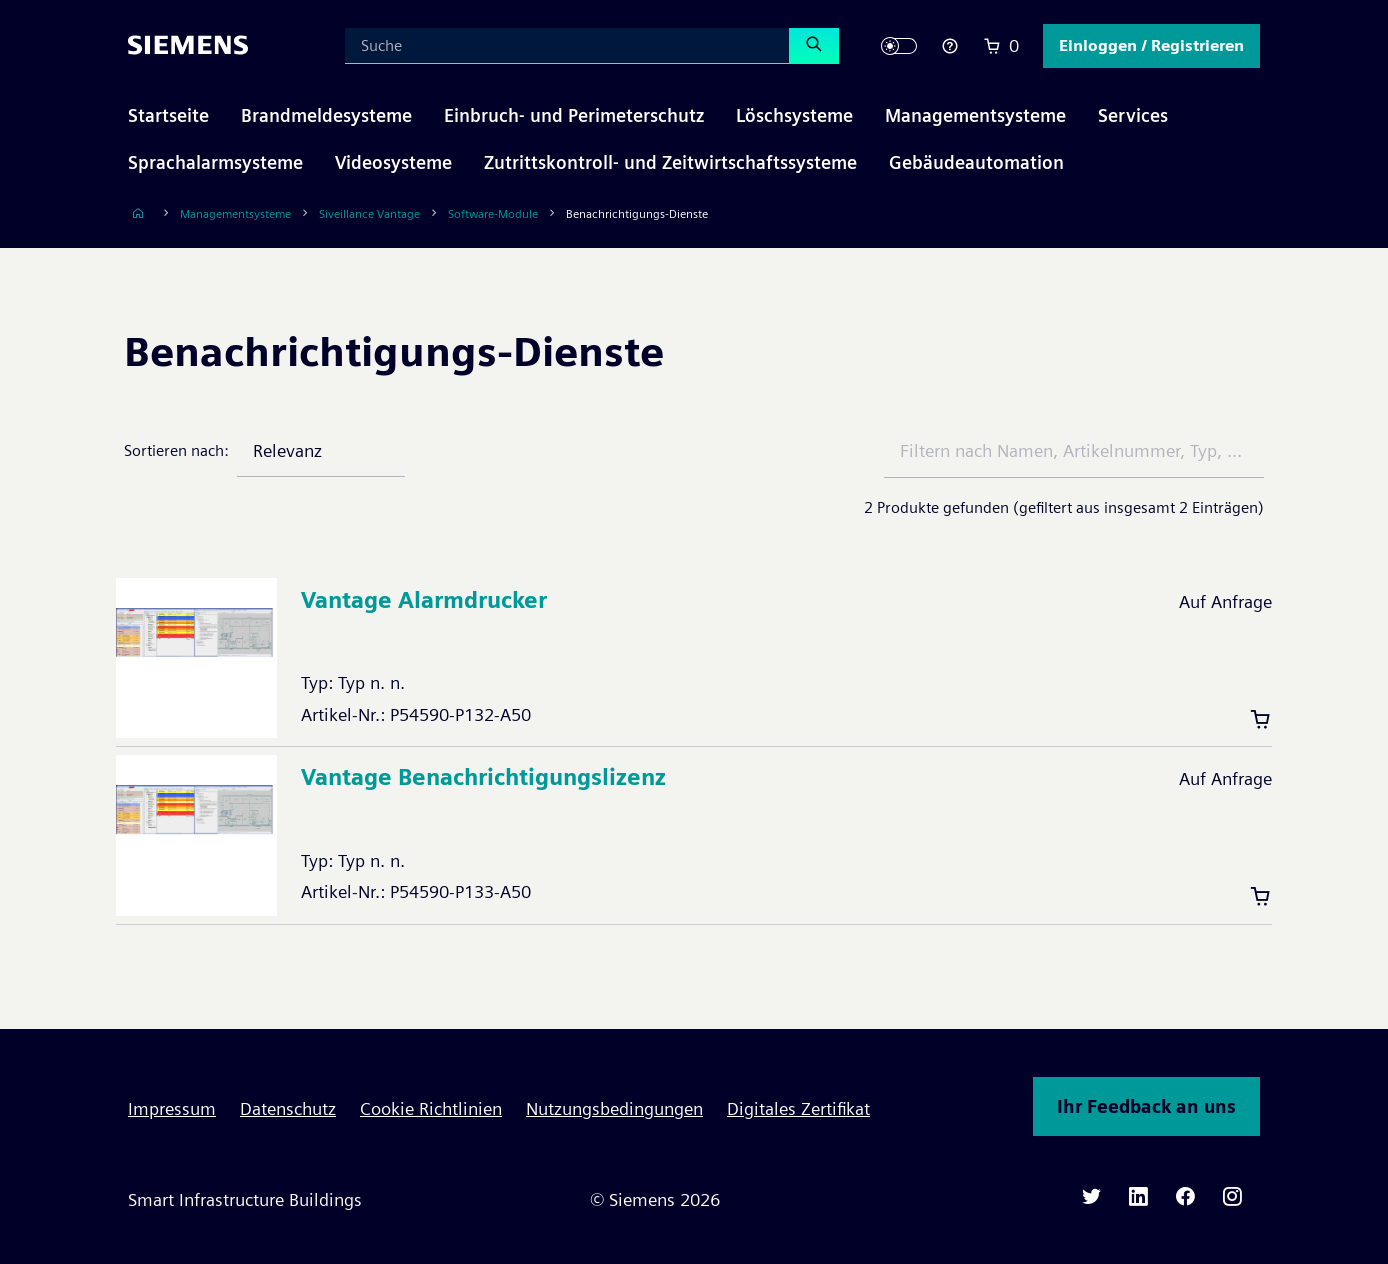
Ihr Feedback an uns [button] (1146, 1106)
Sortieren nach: (176, 450)
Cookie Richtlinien (431, 1108)
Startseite (168, 115)
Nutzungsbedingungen (614, 1108)
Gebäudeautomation (976, 162)
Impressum (172, 1108)
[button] (1151, 46)
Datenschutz (288, 1108)
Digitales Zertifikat (798, 1108)
